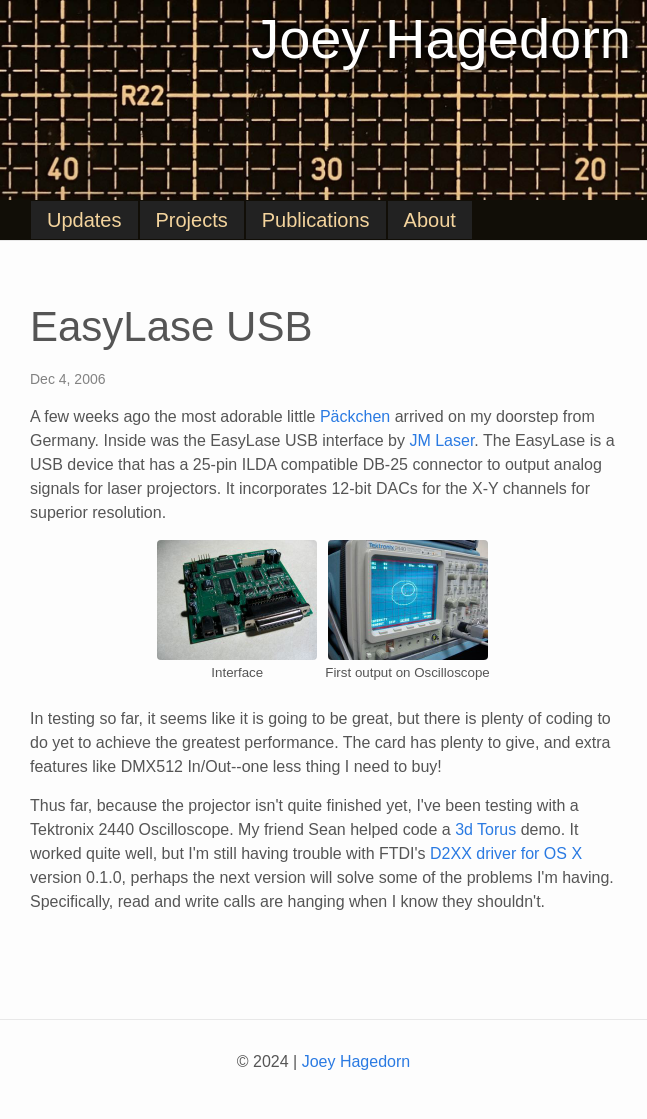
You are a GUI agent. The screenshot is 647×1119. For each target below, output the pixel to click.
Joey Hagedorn (441, 39)
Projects (192, 220)
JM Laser (441, 440)
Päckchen (355, 416)
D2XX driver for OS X (506, 853)
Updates (84, 220)
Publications (316, 220)
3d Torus (485, 829)
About (430, 220)
